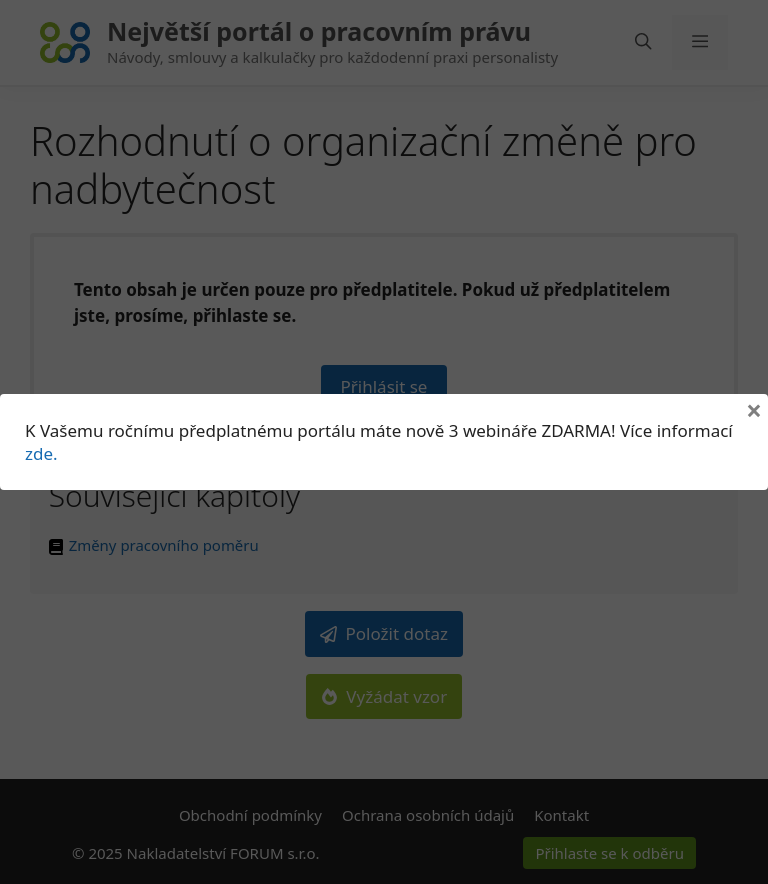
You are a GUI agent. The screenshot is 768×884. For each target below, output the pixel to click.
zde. (41, 453)
